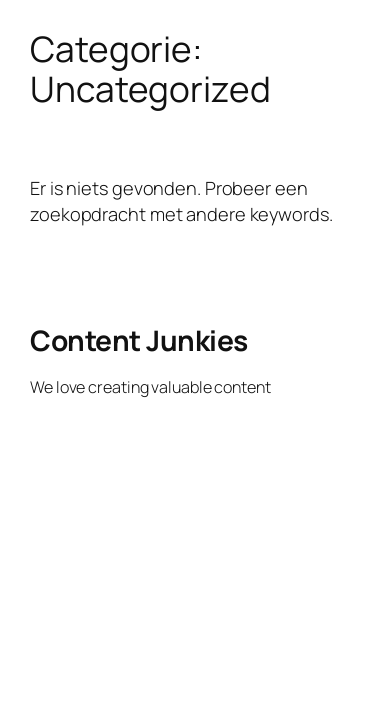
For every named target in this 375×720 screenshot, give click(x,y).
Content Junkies (139, 340)
